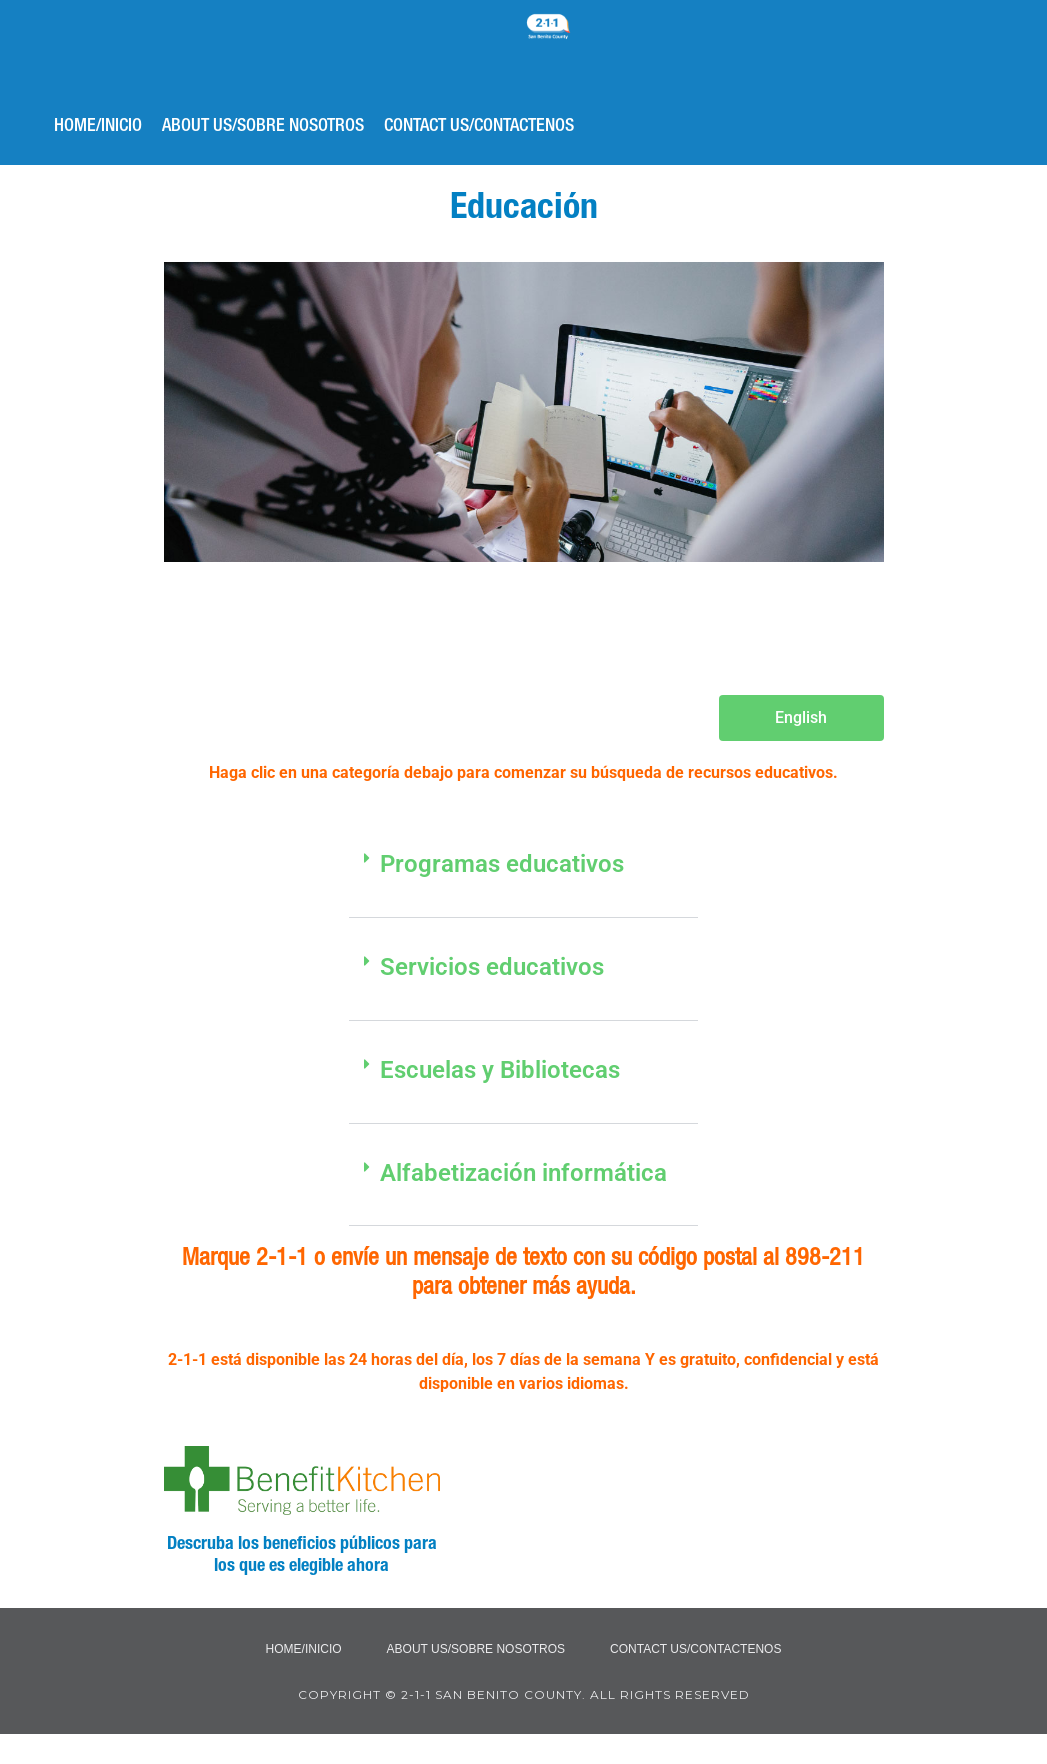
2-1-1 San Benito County (599, 55)
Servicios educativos (492, 967)
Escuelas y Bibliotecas (500, 1070)
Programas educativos (502, 864)
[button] (524, 876)
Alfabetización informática (523, 1173)
